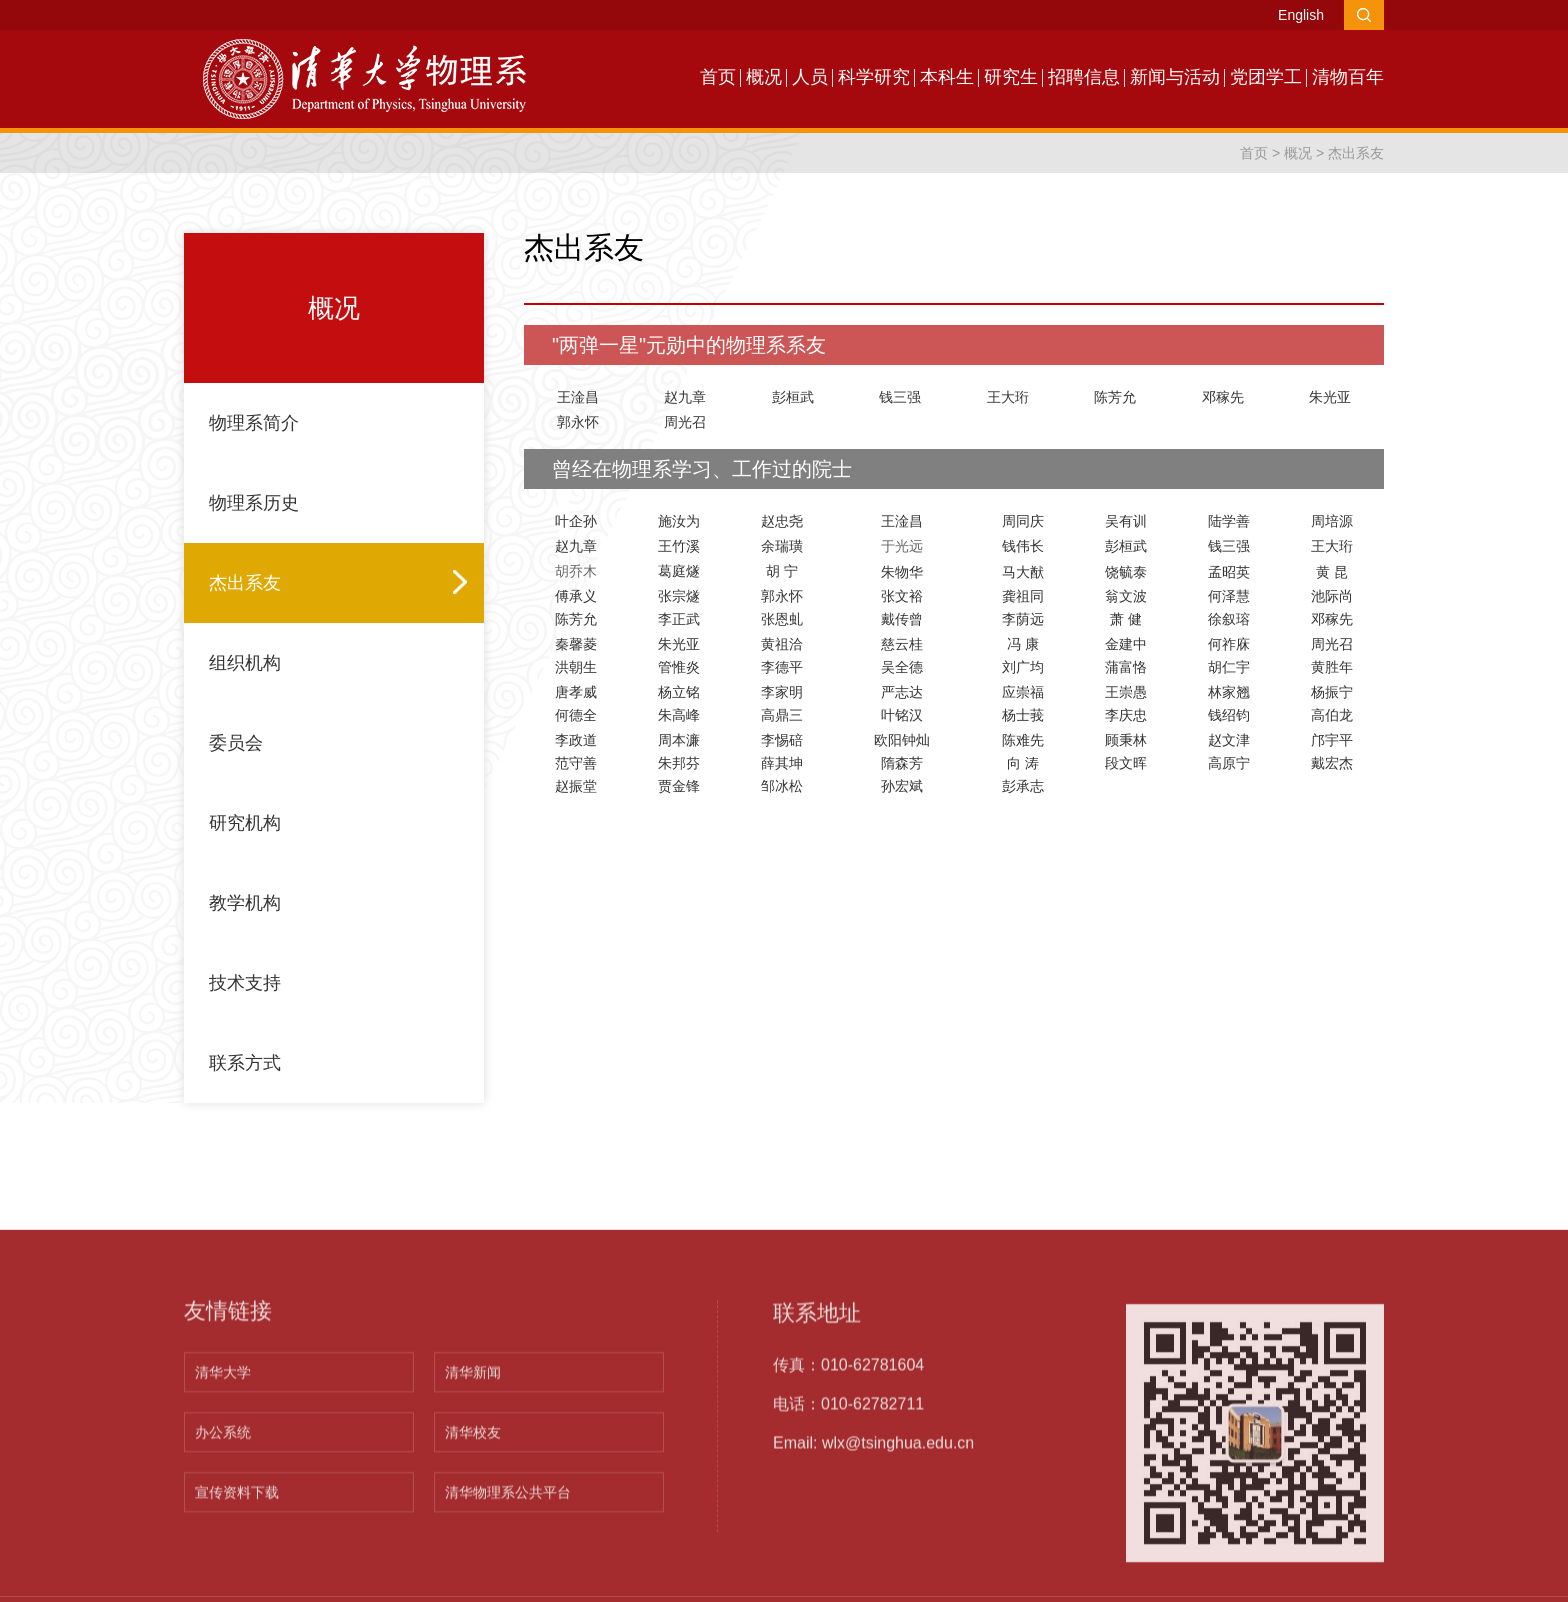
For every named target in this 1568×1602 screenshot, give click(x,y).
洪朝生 (576, 667)
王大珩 (1008, 397)
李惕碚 (782, 740)
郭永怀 (578, 422)
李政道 (576, 740)
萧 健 (1126, 619)
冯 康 (1023, 644)
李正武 (679, 619)
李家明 (782, 692)
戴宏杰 (1332, 763)
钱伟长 (1023, 546)
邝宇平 (1332, 740)
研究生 (1011, 77)
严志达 (902, 692)
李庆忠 (1126, 715)
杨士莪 (1023, 715)
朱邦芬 (679, 763)
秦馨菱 (576, 644)
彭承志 (1023, 786)
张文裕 (902, 596)
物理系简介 (254, 423)
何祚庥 (1229, 644)
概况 (764, 77)
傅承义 (576, 596)
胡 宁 (782, 571)
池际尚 (1332, 596)
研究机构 (245, 823)
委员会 (236, 743)
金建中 (1126, 644)
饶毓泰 (1126, 572)
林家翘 (1229, 692)
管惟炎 (679, 667)
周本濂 (679, 740)
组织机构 (245, 663)
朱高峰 (679, 715)
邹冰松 (782, 786)
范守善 (576, 763)
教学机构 (245, 903)
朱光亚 (1330, 397)
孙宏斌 (902, 786)
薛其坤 (782, 763)
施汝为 (679, 521)
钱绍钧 (1229, 715)
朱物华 (902, 572)
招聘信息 (1084, 77)
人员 (810, 77)
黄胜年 (1332, 667)
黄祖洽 (782, 644)
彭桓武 (793, 397)
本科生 (947, 77)
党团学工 (1266, 77)
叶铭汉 (902, 715)
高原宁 (1229, 763)
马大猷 (1023, 572)
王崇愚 (1126, 692)
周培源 (1332, 521)
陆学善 (1229, 521)
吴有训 (1126, 521)
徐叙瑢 (1229, 619)
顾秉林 (1126, 740)
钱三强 (900, 397)
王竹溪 (679, 546)
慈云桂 (902, 644)
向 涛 (1023, 763)
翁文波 (1126, 596)
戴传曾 (902, 619)
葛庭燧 (679, 571)
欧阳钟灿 (902, 740)
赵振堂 (576, 786)
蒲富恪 (1126, 667)
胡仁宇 (1229, 667)
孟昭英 (1229, 572)
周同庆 (1023, 521)
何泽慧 (1229, 596)
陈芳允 (1115, 397)
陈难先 (1023, 740)
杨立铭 (679, 692)
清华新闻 (473, 1575)
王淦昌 (578, 397)
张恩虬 (782, 619)
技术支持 (245, 983)
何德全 (576, 715)
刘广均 (1023, 667)
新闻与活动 (1175, 77)
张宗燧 (679, 596)
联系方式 (245, 1063)
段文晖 (1126, 763)
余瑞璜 (782, 546)
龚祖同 (1023, 596)
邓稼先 (1223, 397)
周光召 (685, 422)
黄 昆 (1332, 572)
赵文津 (1229, 740)
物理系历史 (254, 503)
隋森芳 (902, 763)
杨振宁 (1332, 692)
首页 (718, 77)
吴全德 (902, 667)
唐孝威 (576, 692)
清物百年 (1348, 77)
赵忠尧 (782, 521)
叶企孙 (576, 521)
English (1301, 15)
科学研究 (874, 77)
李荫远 (1023, 619)
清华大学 (223, 1575)
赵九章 (685, 397)
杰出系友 (1356, 153)
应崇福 (1023, 692)
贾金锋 (679, 786)
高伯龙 (1332, 715)
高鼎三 (782, 715)
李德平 (782, 667)
